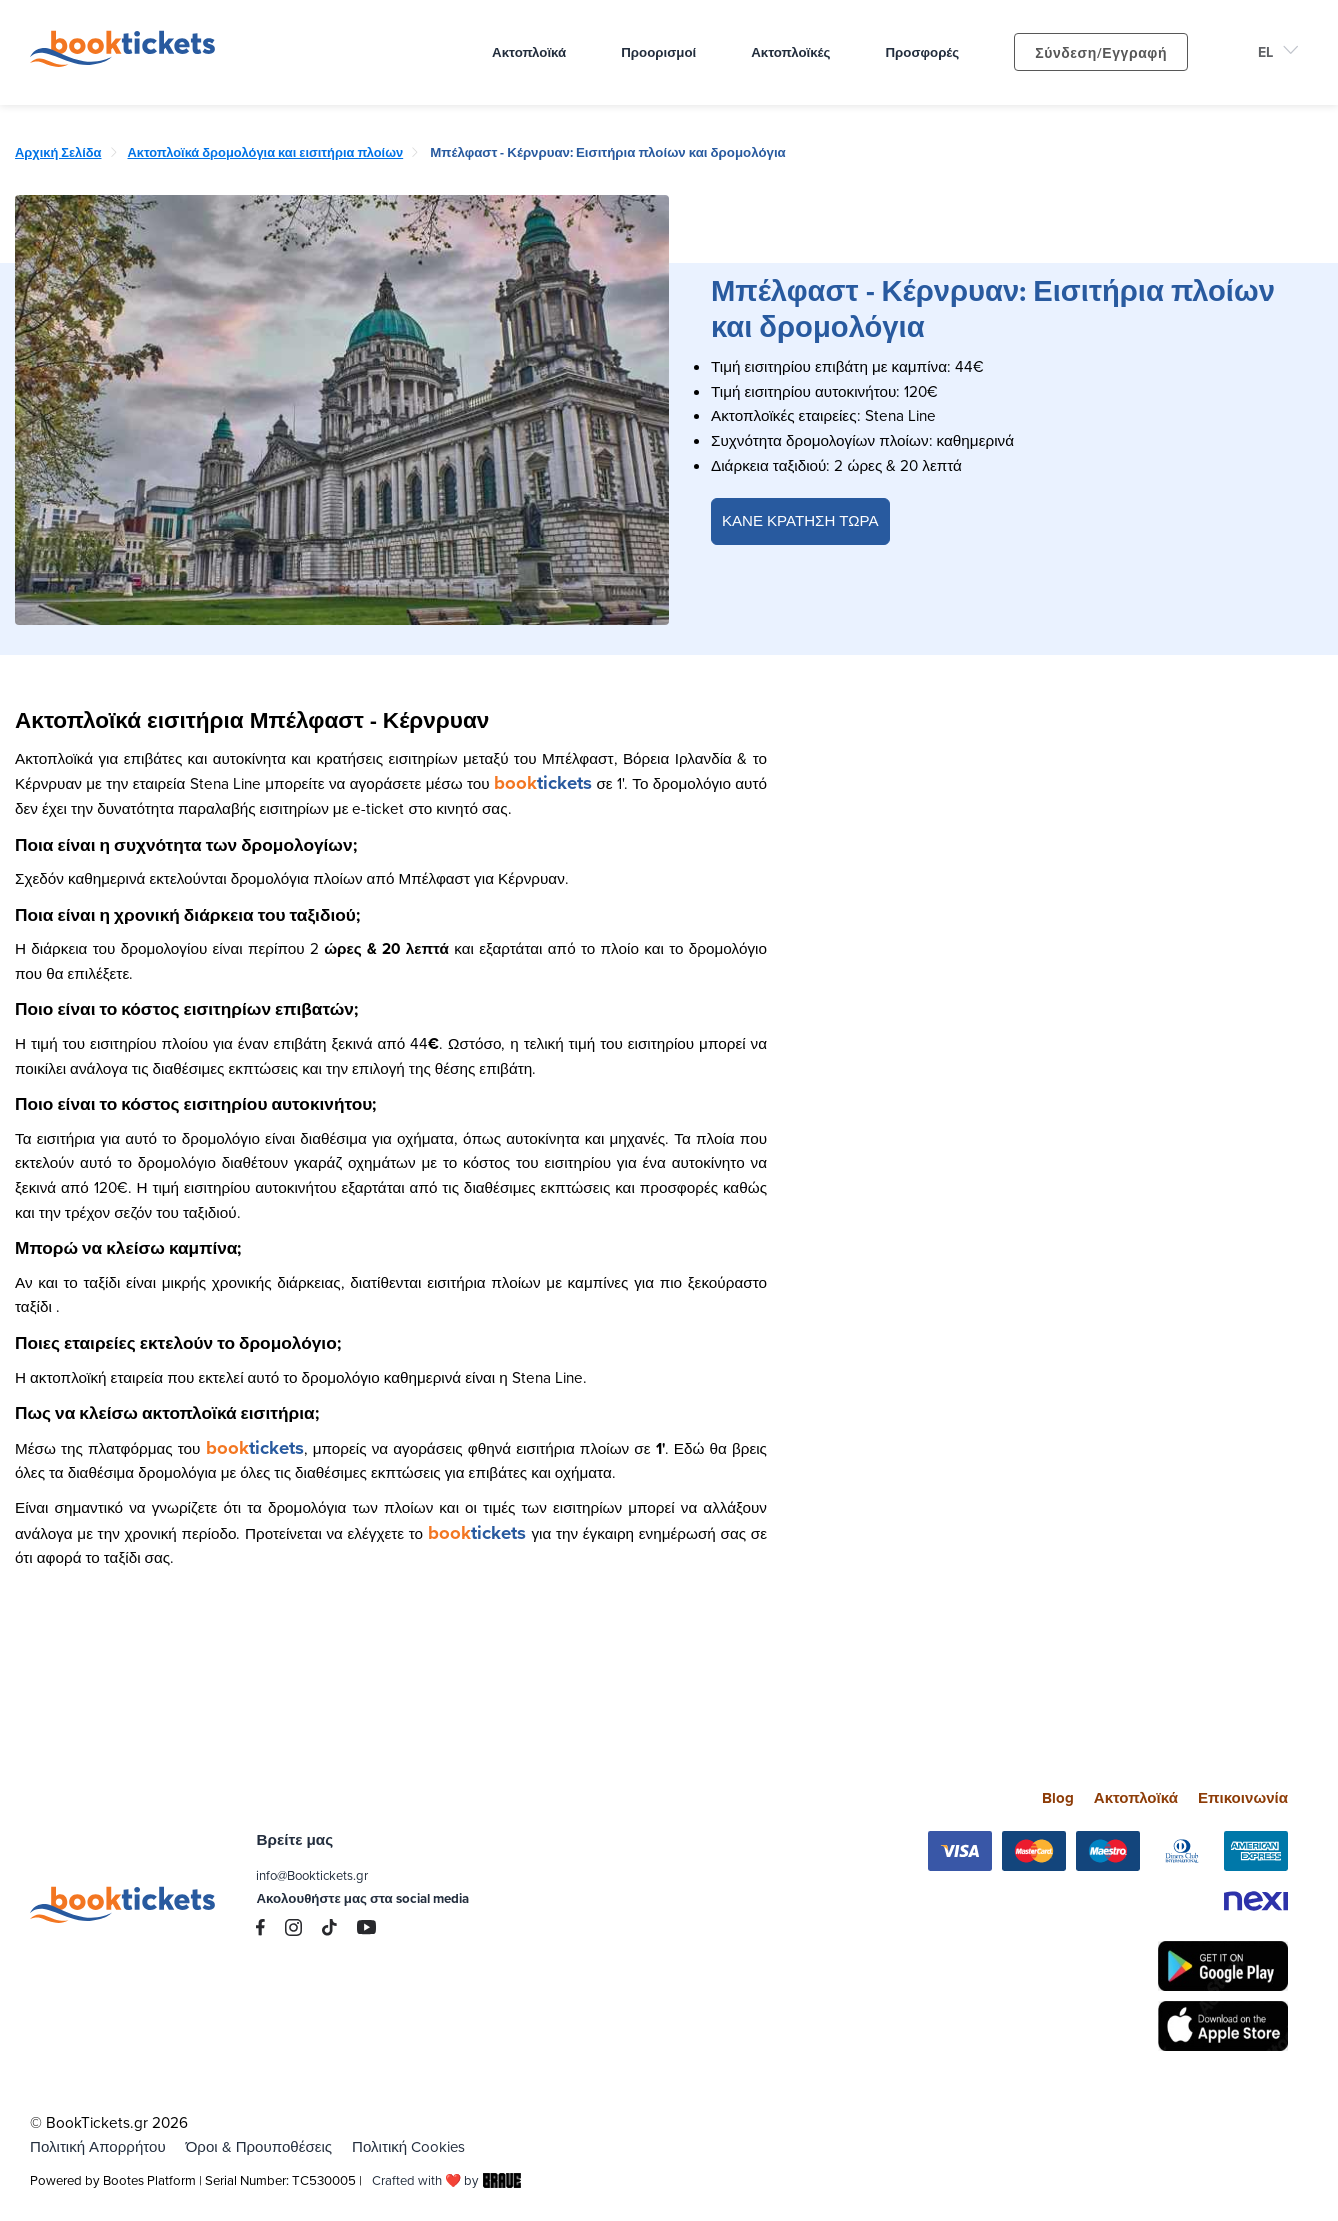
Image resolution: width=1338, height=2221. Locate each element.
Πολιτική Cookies (413, 2146)
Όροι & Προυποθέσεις (261, 2146)
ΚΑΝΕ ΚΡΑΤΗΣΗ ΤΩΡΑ (801, 521)
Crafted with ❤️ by (447, 2180)
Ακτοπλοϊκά (1133, 1798)
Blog (1055, 1798)
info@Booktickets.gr (314, 1875)
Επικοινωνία (1242, 1798)
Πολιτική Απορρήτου (98, 2146)
